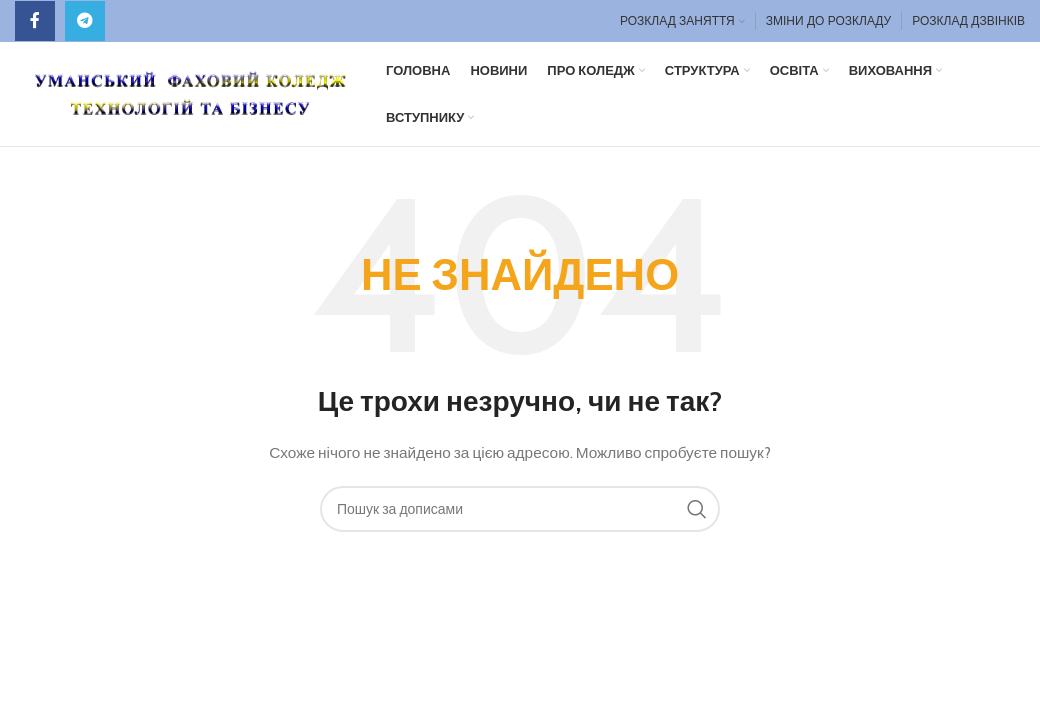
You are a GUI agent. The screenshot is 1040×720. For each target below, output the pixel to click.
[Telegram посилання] (85, 21)
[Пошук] (520, 509)
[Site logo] (190, 92)
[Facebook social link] (35, 21)
